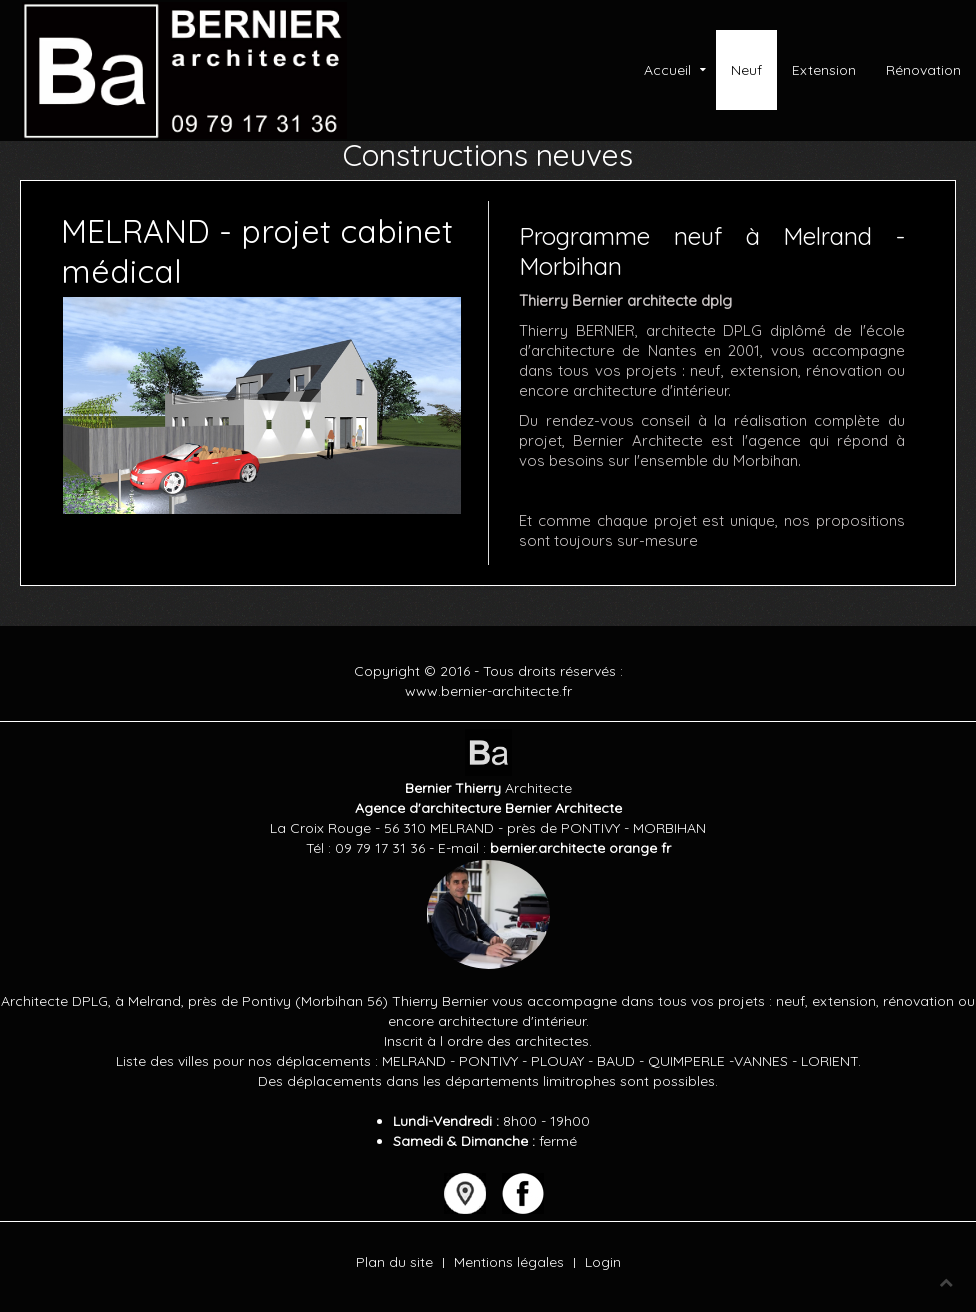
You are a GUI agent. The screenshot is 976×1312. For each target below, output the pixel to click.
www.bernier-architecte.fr (488, 691)
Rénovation (923, 70)
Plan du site (394, 1262)
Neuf (746, 70)
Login (603, 1262)
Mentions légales (509, 1262)
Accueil (667, 70)
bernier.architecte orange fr (580, 848)
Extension (824, 70)
